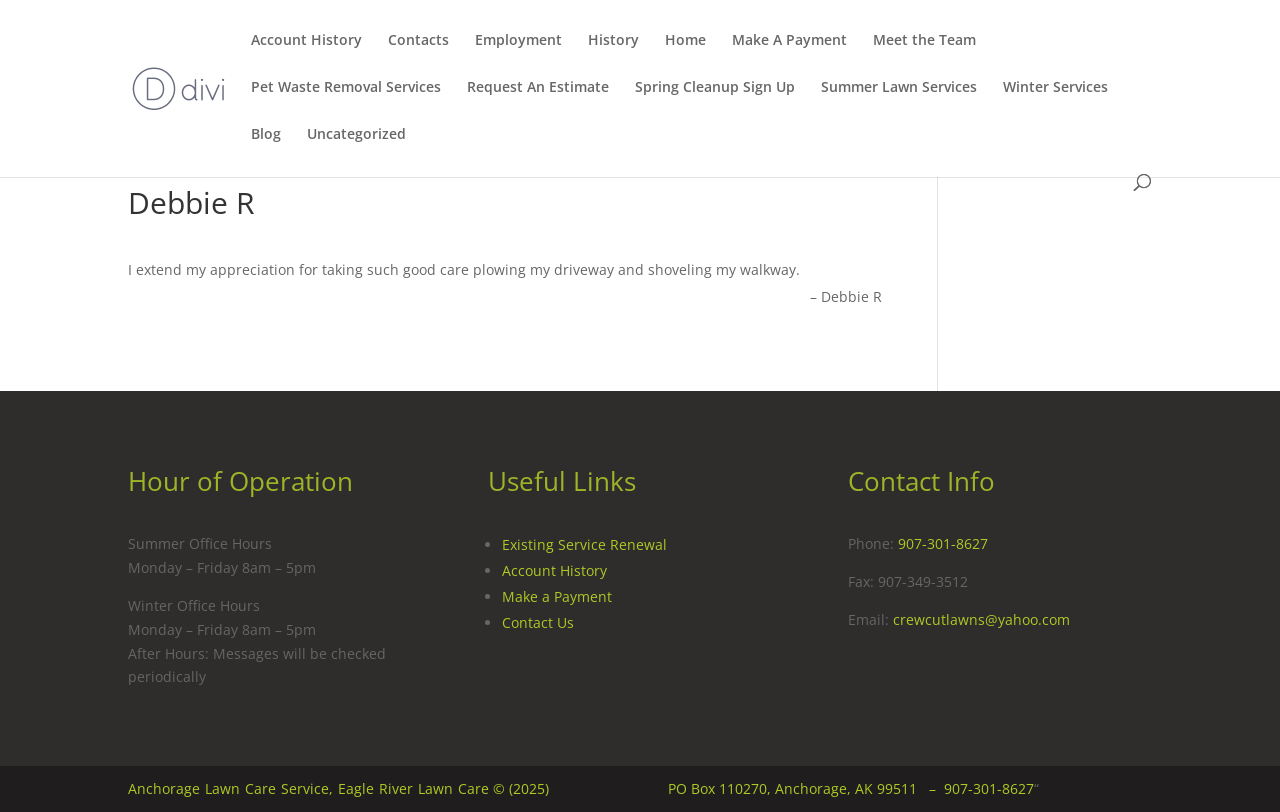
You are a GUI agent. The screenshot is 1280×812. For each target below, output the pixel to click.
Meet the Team (924, 41)
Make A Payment (789, 41)
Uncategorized (356, 135)
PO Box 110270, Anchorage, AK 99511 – (806, 788)
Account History (306, 41)
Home (685, 41)
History (613, 41)
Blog (266, 135)
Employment (518, 41)
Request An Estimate (538, 88)
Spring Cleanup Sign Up (715, 88)
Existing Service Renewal (584, 544)
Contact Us (538, 622)
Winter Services (1055, 88)
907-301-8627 (943, 543)
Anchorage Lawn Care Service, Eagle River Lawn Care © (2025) (338, 788)
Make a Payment (557, 596)
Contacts (418, 41)
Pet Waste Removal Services (346, 88)
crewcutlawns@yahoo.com (981, 619)
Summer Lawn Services (899, 88)
